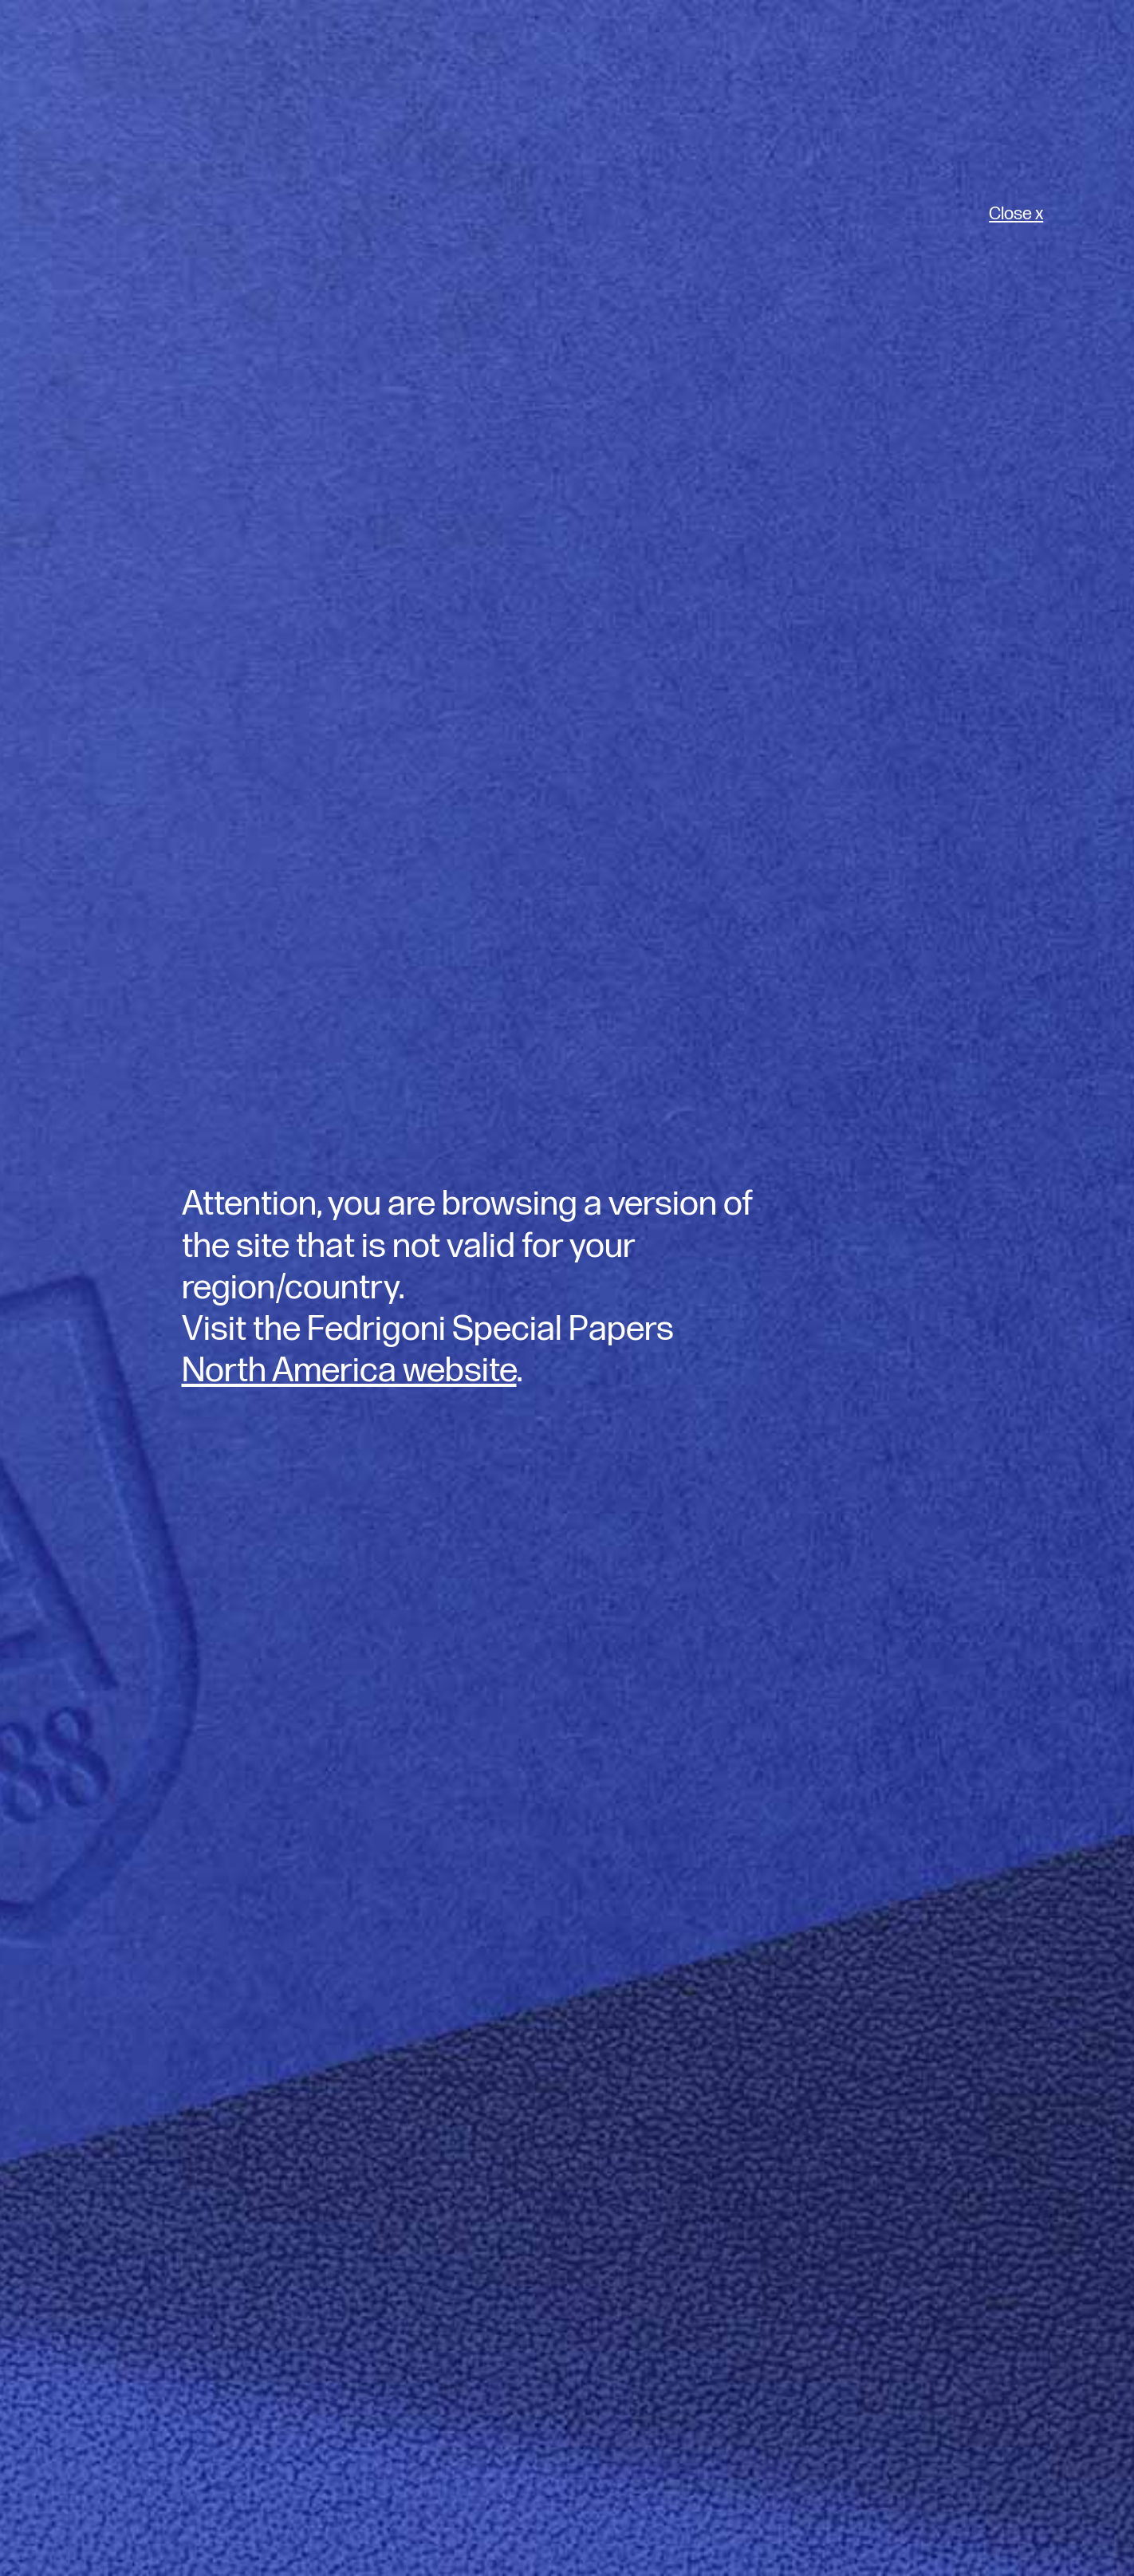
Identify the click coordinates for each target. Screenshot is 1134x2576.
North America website (349, 1371)
